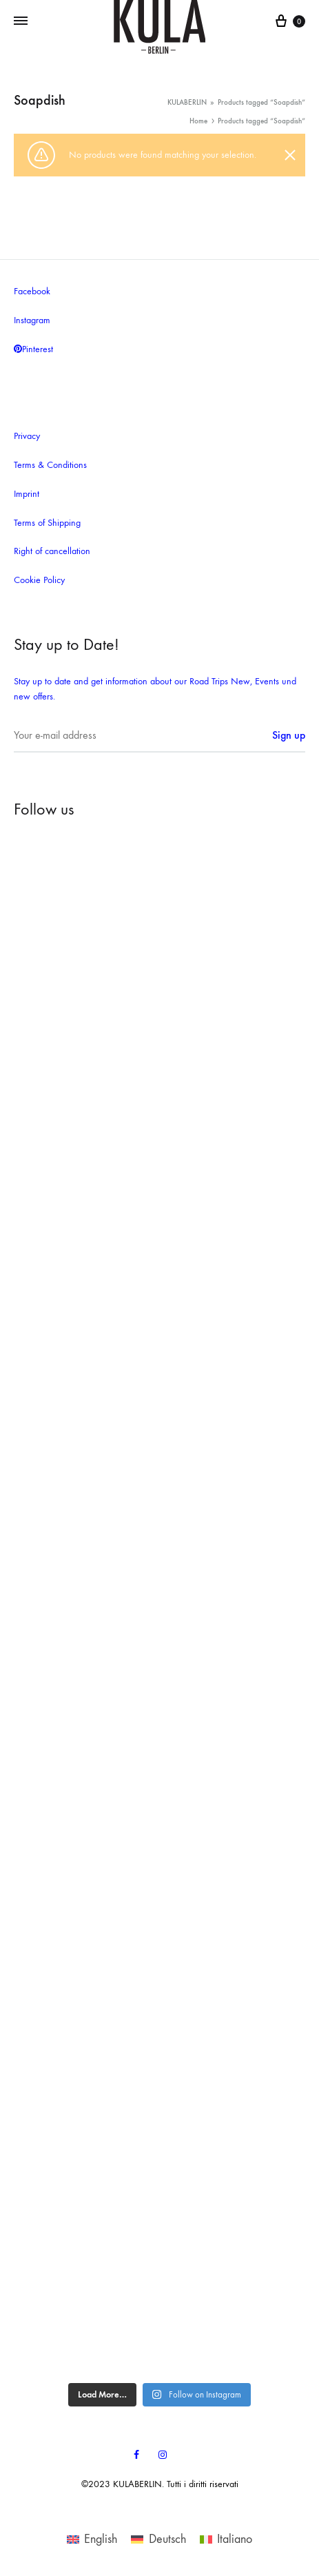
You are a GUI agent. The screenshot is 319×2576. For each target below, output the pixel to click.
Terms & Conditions (50, 465)
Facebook (32, 291)
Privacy (27, 436)
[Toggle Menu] (21, 21)
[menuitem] (92, 2539)
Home (198, 120)
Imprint (26, 494)
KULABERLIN (187, 102)
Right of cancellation (52, 551)
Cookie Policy (39, 580)
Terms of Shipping (47, 523)
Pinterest (33, 349)
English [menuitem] (100, 2539)
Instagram (32, 320)
